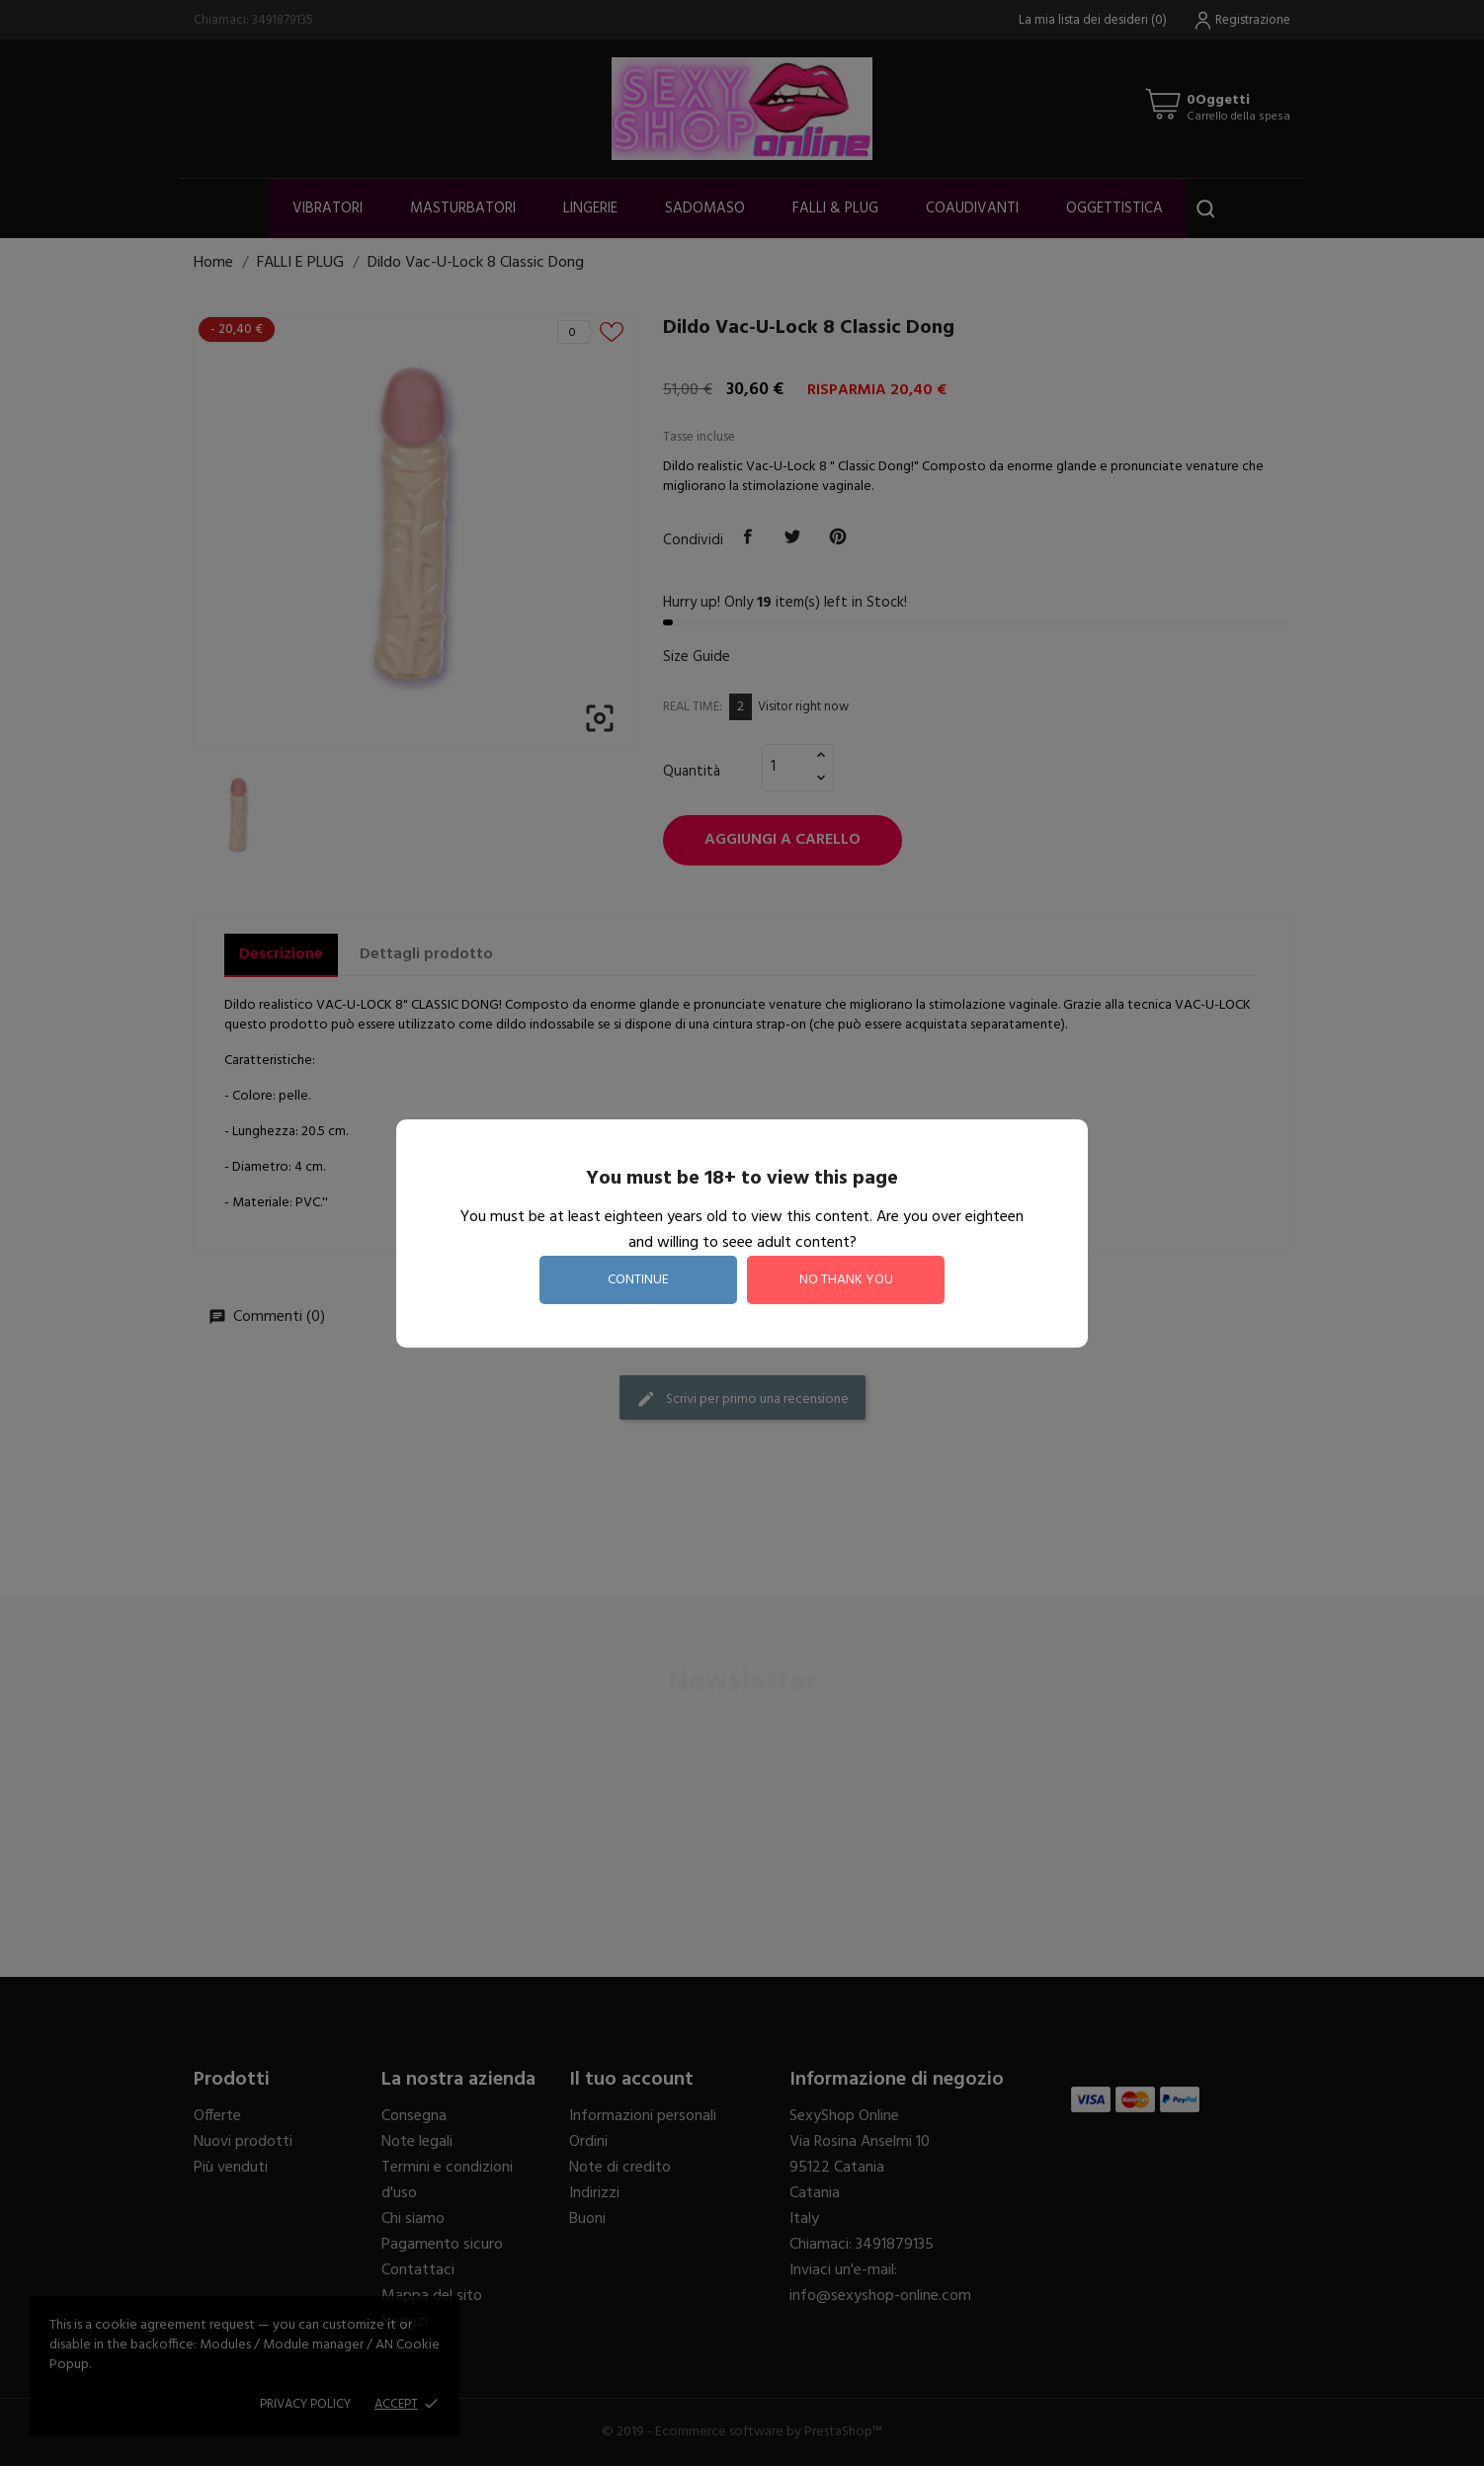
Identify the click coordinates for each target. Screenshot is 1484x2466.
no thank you (846, 1280)
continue (638, 1280)
